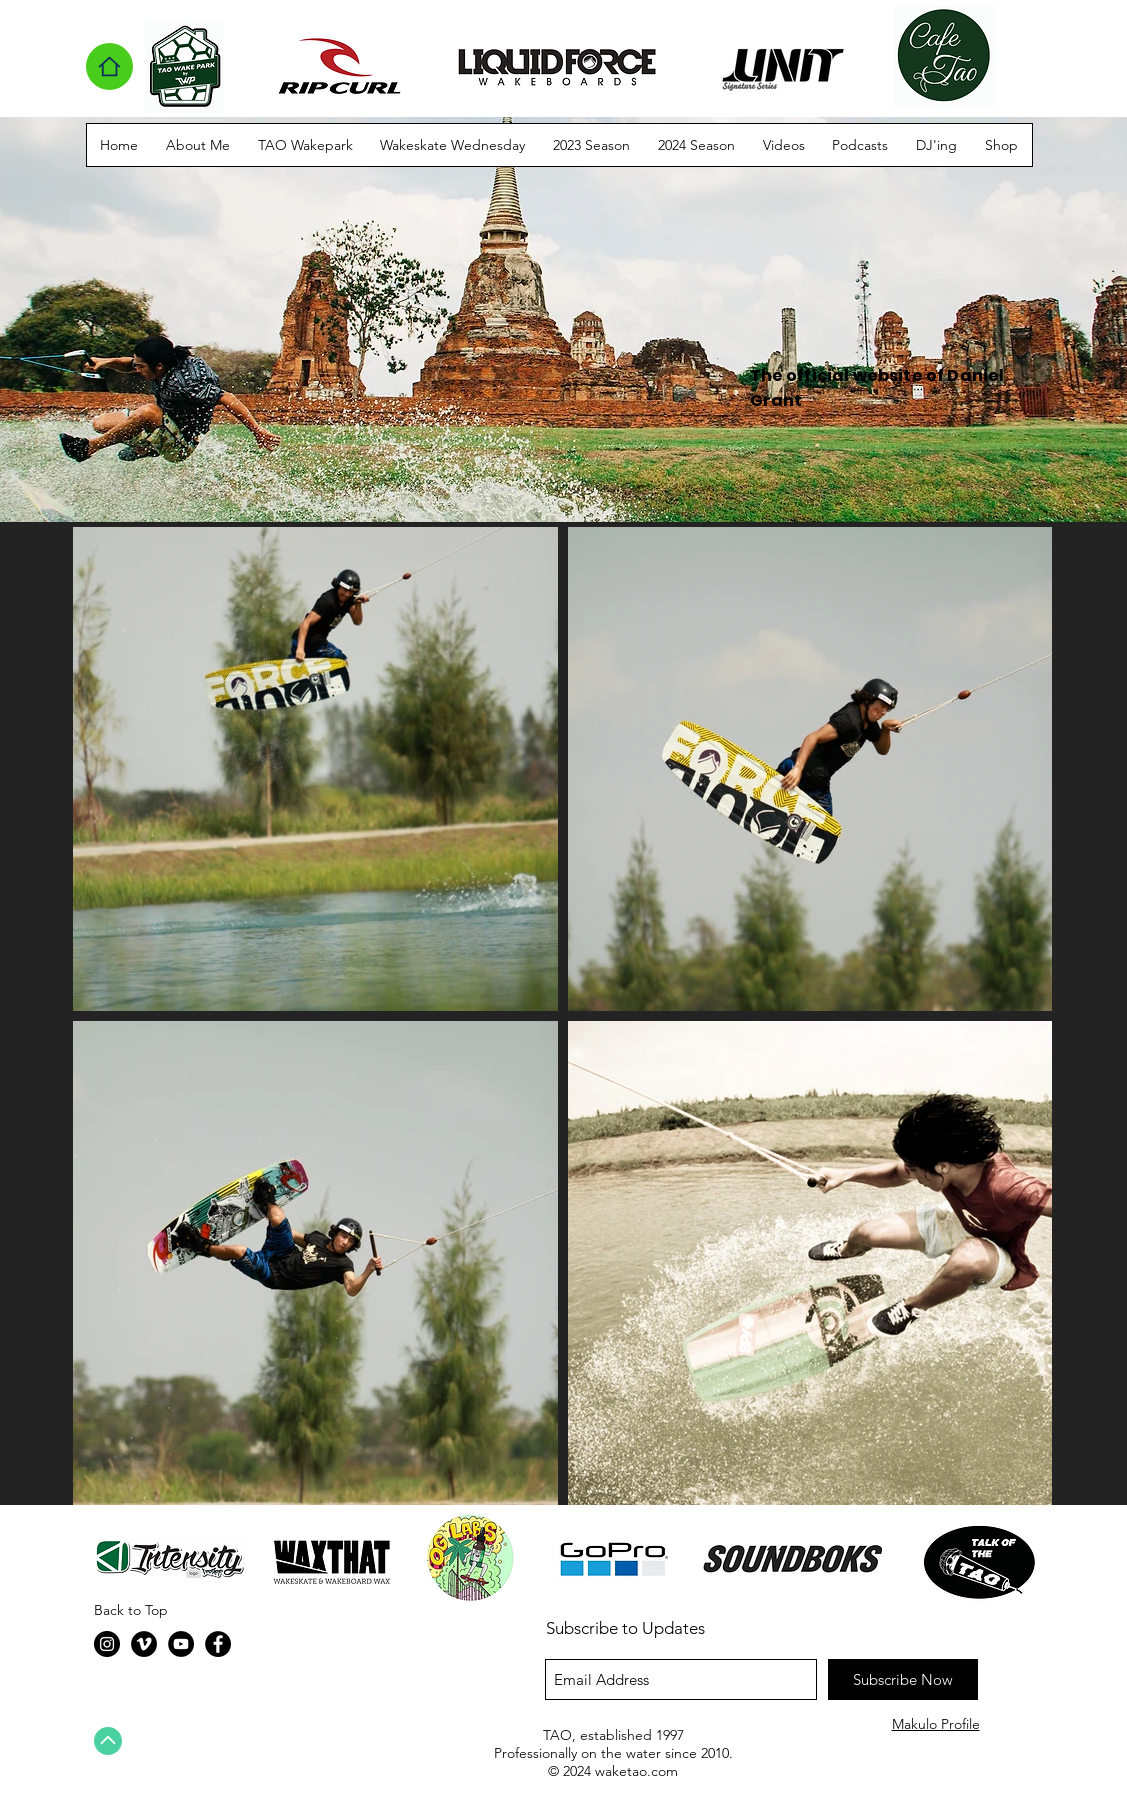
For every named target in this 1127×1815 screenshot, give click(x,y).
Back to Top (131, 1610)
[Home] (109, 66)
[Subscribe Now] (903, 1679)
